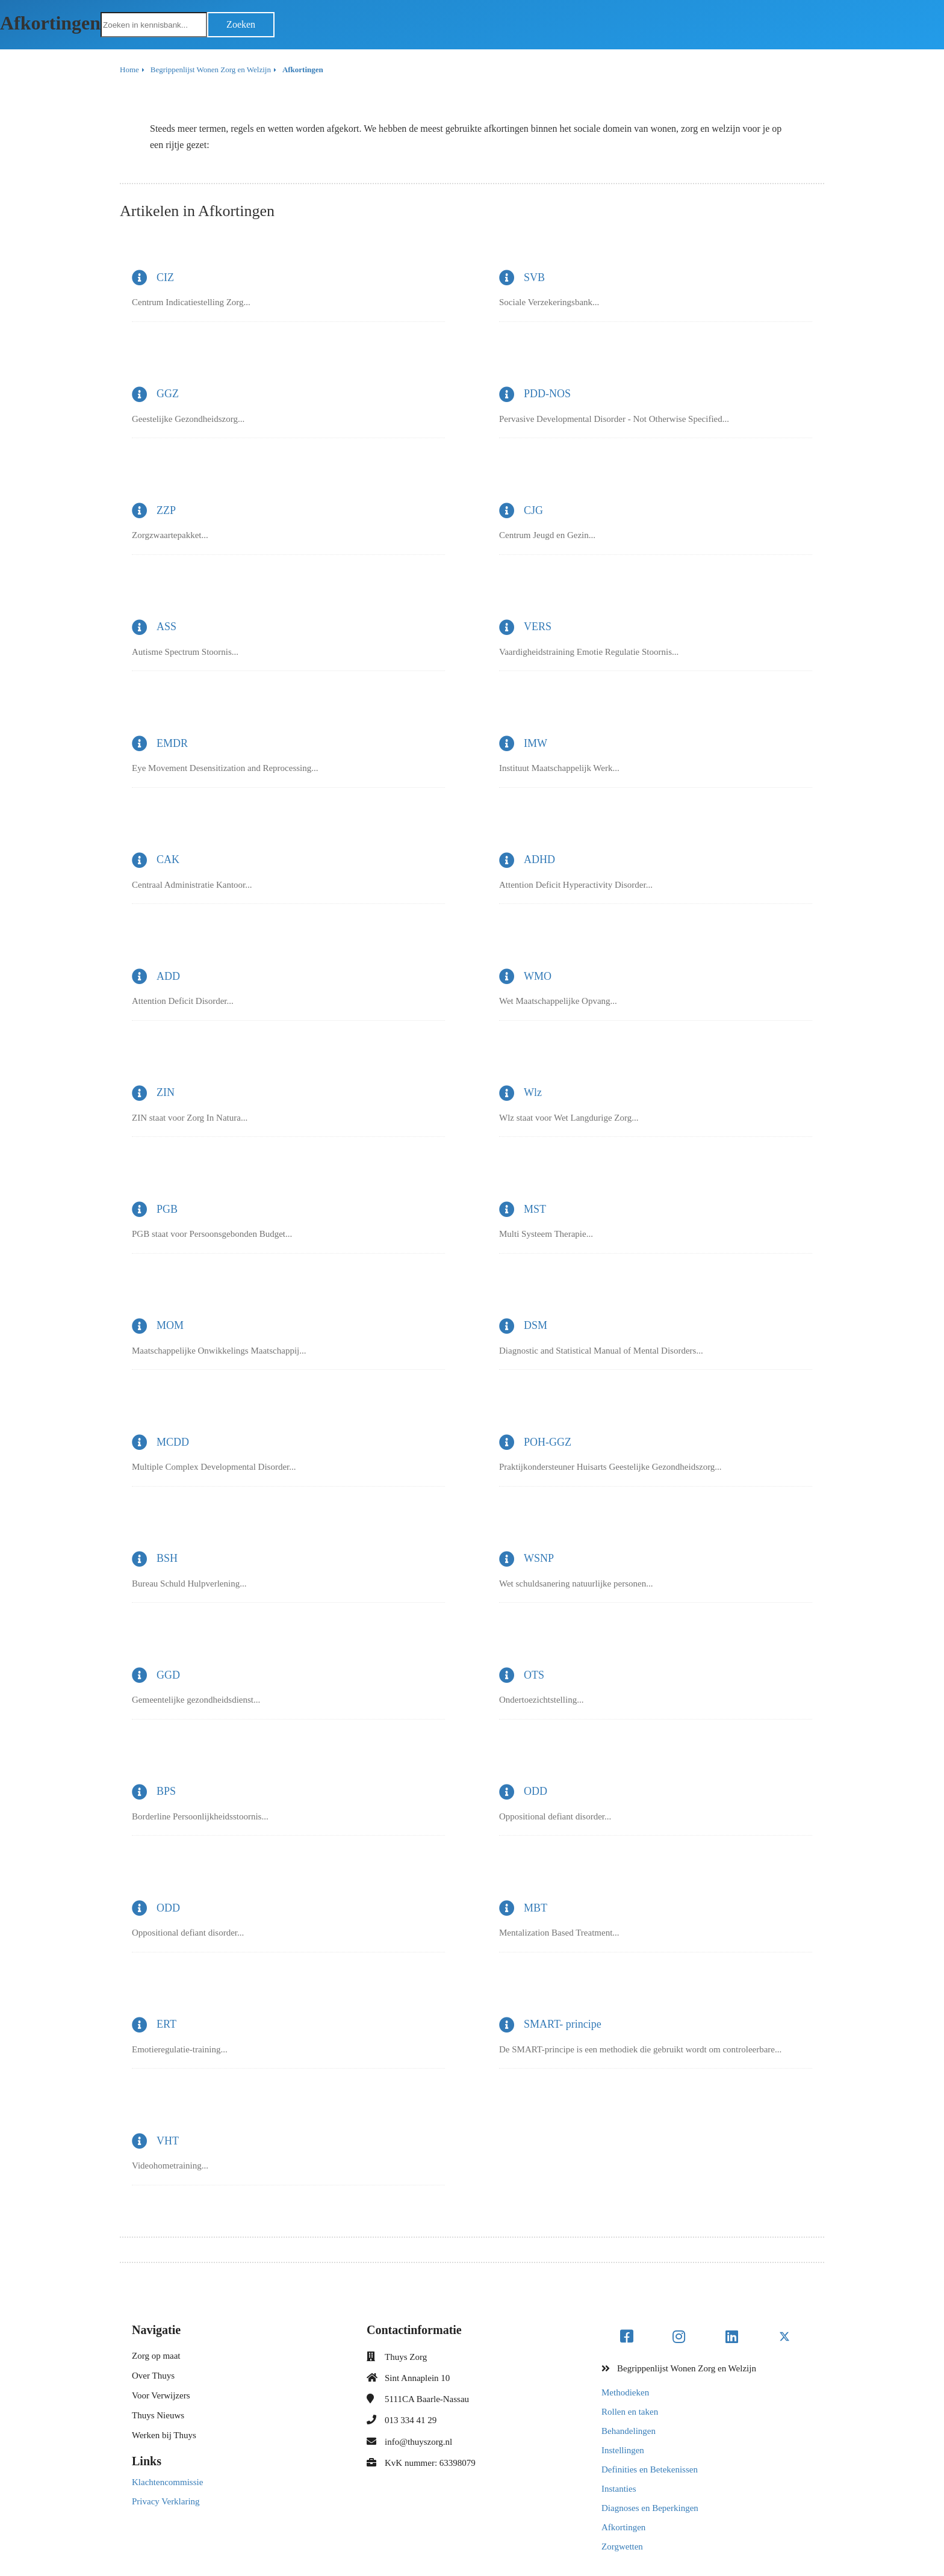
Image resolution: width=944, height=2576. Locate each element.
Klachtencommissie (167, 2482)
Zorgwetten (622, 2546)
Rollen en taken (629, 2412)
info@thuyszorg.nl (418, 2442)
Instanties (618, 2489)
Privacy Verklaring (166, 2501)
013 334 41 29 (410, 2420)
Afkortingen (623, 2527)
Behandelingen (628, 2431)
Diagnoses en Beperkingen (649, 2508)
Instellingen (622, 2450)
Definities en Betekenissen (649, 2469)
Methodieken (625, 2392)
